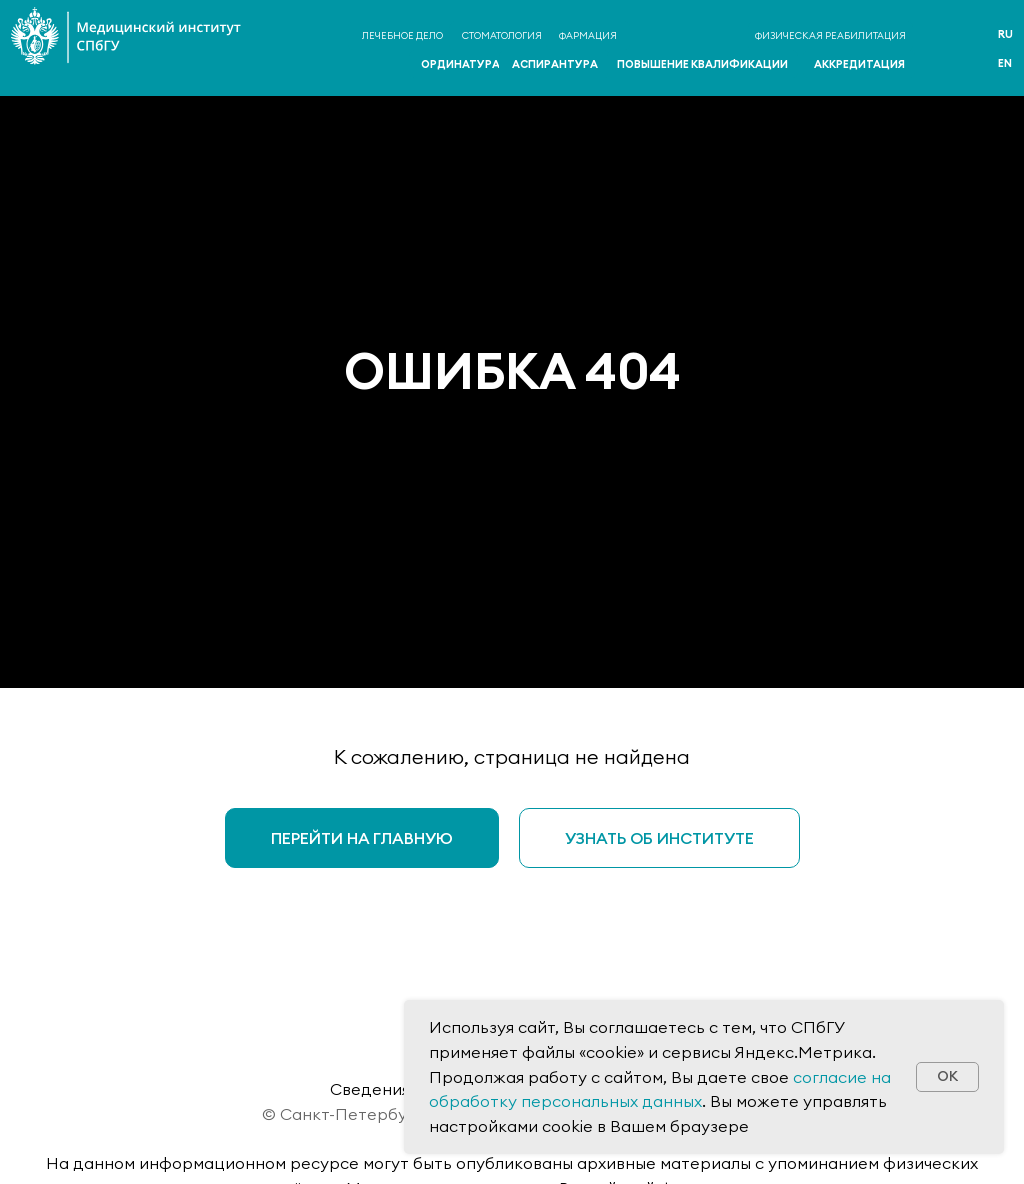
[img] (944, 50)
